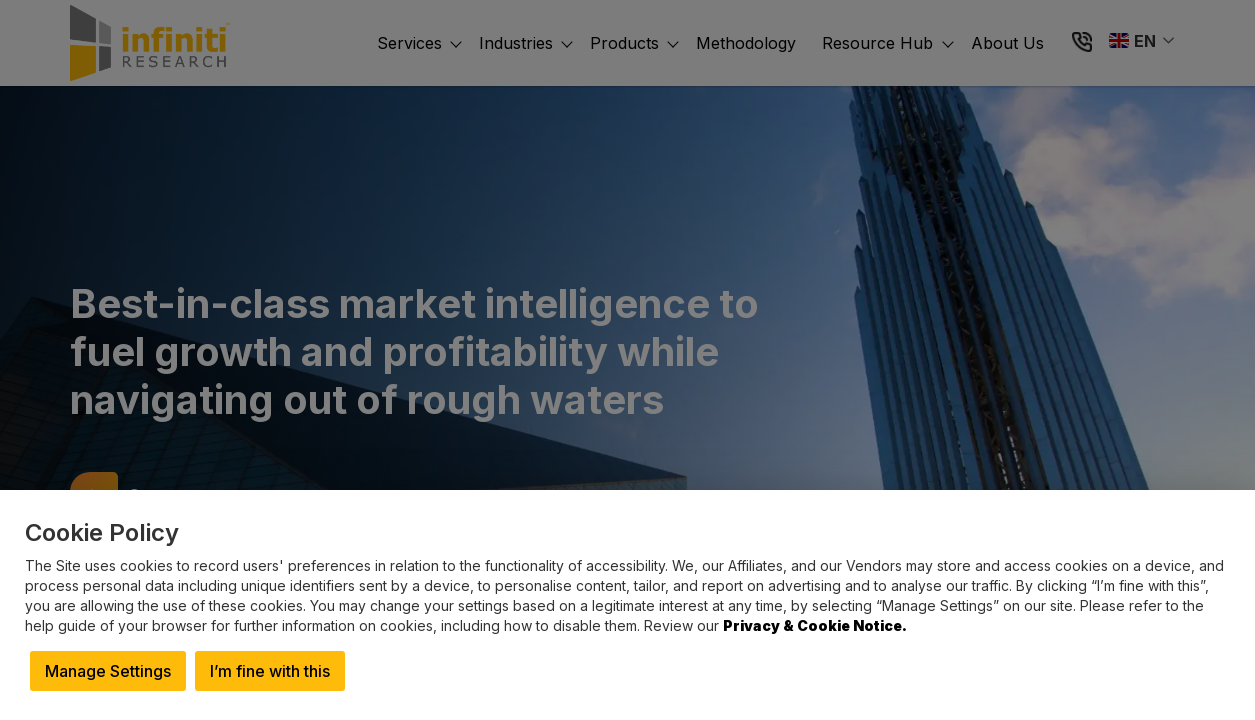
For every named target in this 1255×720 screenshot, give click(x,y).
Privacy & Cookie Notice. (815, 625)
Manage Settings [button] (108, 671)
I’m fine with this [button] (270, 671)
